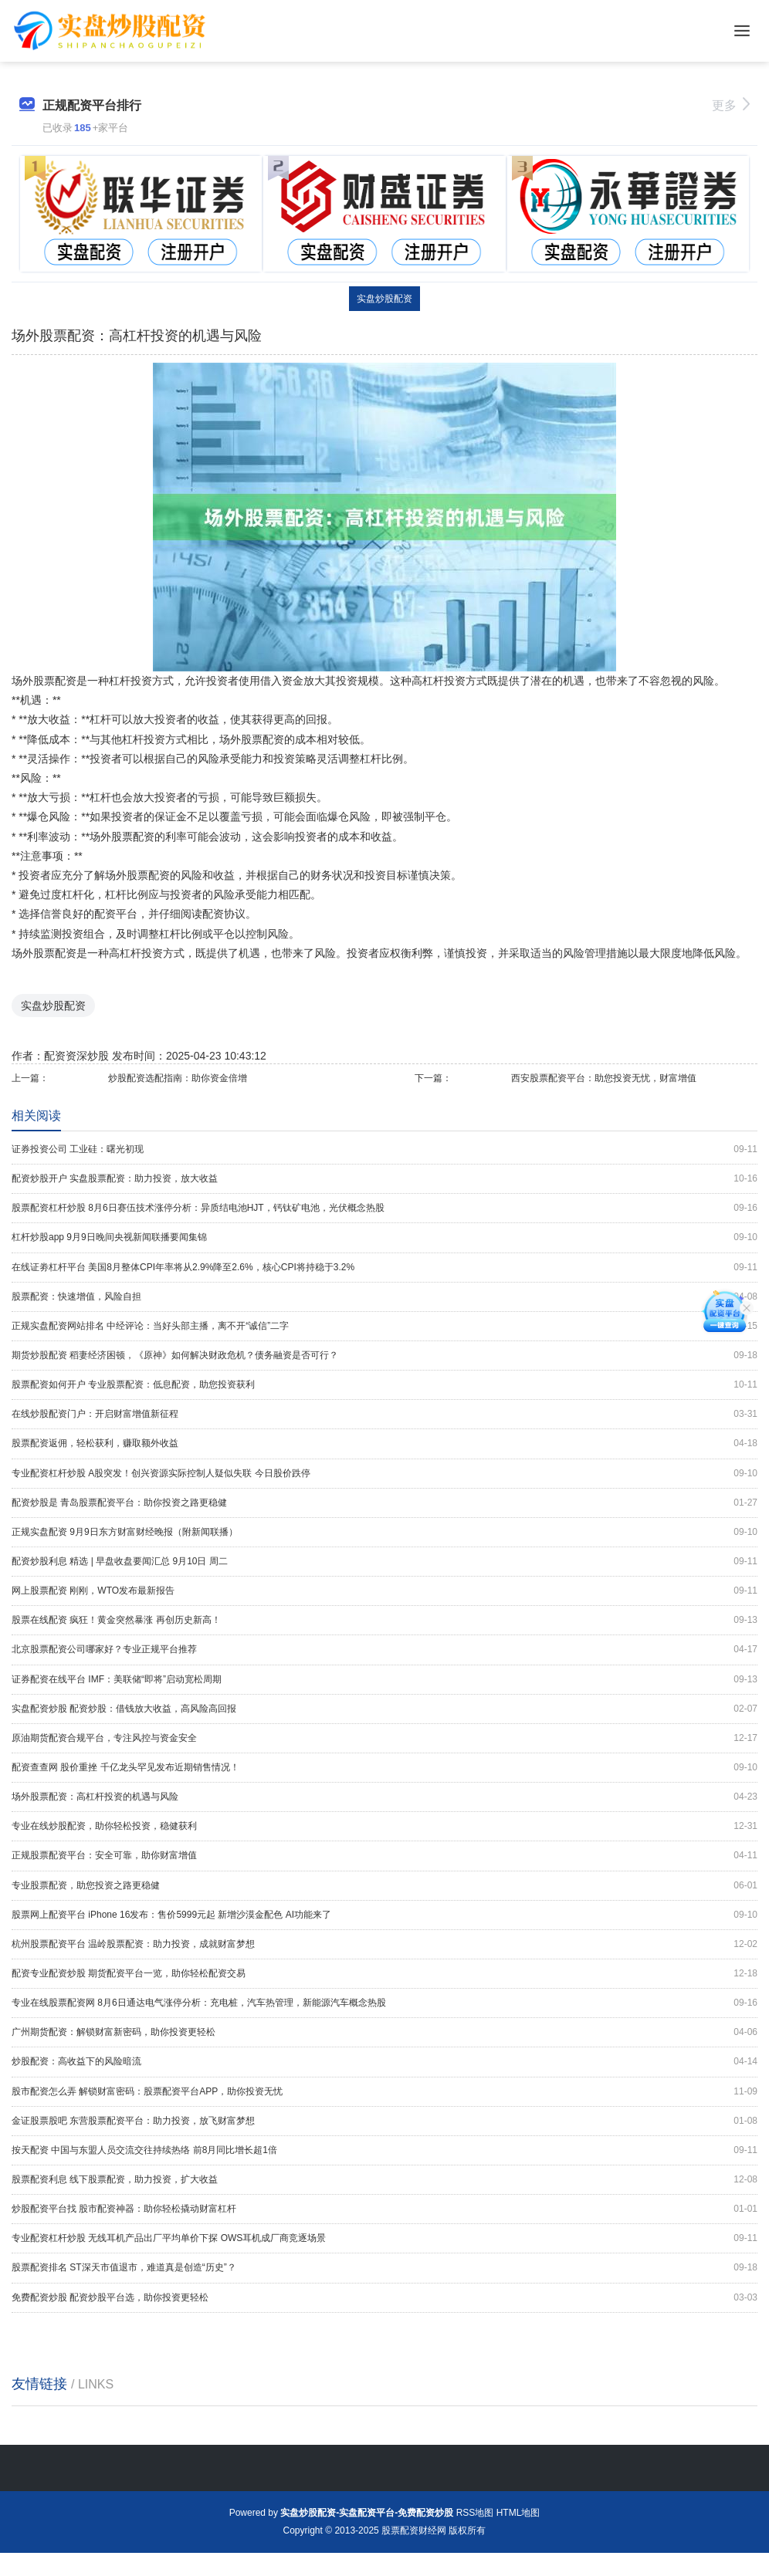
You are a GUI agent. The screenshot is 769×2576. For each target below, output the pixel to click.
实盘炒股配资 (384, 298)
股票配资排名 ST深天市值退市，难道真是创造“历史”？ (384, 2267)
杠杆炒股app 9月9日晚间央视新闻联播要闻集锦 (384, 1237)
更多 (731, 105)
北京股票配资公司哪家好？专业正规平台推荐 (384, 1649)
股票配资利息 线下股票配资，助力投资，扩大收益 (384, 2179)
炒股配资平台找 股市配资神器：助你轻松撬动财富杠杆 (384, 2209)
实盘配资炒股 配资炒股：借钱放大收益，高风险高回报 (384, 1709)
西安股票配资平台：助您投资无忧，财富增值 (603, 1078)
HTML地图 (518, 2512)
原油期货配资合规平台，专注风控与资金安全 (384, 1738)
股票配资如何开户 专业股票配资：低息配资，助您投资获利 (384, 1384)
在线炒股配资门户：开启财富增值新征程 (384, 1414)
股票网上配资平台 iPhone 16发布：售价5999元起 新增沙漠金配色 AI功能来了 (384, 1915)
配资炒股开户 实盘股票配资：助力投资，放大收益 (384, 1178)
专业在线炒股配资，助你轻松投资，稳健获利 (384, 1826)
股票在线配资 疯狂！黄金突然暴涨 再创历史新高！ (384, 1620)
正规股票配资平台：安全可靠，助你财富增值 (384, 1855)
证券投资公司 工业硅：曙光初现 (384, 1149)
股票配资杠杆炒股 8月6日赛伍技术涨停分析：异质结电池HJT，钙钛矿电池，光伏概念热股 (384, 1208)
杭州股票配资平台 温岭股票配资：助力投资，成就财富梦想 (384, 1944)
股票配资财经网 (413, 2530)
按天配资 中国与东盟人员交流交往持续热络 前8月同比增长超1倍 (384, 2150)
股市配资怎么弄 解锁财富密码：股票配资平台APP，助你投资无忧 (384, 2091)
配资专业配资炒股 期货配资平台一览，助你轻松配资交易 (384, 1973)
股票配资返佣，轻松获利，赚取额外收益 (384, 1443)
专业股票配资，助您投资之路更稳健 (384, 1885)
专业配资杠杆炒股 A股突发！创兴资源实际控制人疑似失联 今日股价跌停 (384, 1473)
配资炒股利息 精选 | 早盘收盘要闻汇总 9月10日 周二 (384, 1561)
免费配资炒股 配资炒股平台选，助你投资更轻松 (384, 2297)
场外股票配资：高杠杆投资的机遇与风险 (384, 1797)
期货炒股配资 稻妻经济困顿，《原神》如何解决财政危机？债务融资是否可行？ (384, 1355)
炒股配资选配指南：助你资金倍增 (177, 1078)
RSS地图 (475, 2512)
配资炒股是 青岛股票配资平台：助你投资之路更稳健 (384, 1502)
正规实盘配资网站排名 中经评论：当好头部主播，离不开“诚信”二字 (384, 1326)
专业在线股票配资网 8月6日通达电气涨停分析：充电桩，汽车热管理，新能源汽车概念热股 (384, 2003)
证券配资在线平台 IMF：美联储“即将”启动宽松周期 (384, 1679)
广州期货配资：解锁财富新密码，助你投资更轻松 (384, 2032)
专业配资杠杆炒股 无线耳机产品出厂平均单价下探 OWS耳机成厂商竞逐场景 (384, 2238)
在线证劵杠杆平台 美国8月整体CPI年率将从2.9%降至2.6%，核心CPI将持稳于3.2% (384, 1267)
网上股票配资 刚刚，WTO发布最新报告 (384, 1590)
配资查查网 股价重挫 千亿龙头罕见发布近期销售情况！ (384, 1767)
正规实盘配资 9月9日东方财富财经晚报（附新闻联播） (384, 1532)
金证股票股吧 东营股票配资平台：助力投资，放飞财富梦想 (384, 2121)
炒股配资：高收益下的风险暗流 (384, 2061)
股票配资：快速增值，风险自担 (384, 1296)
